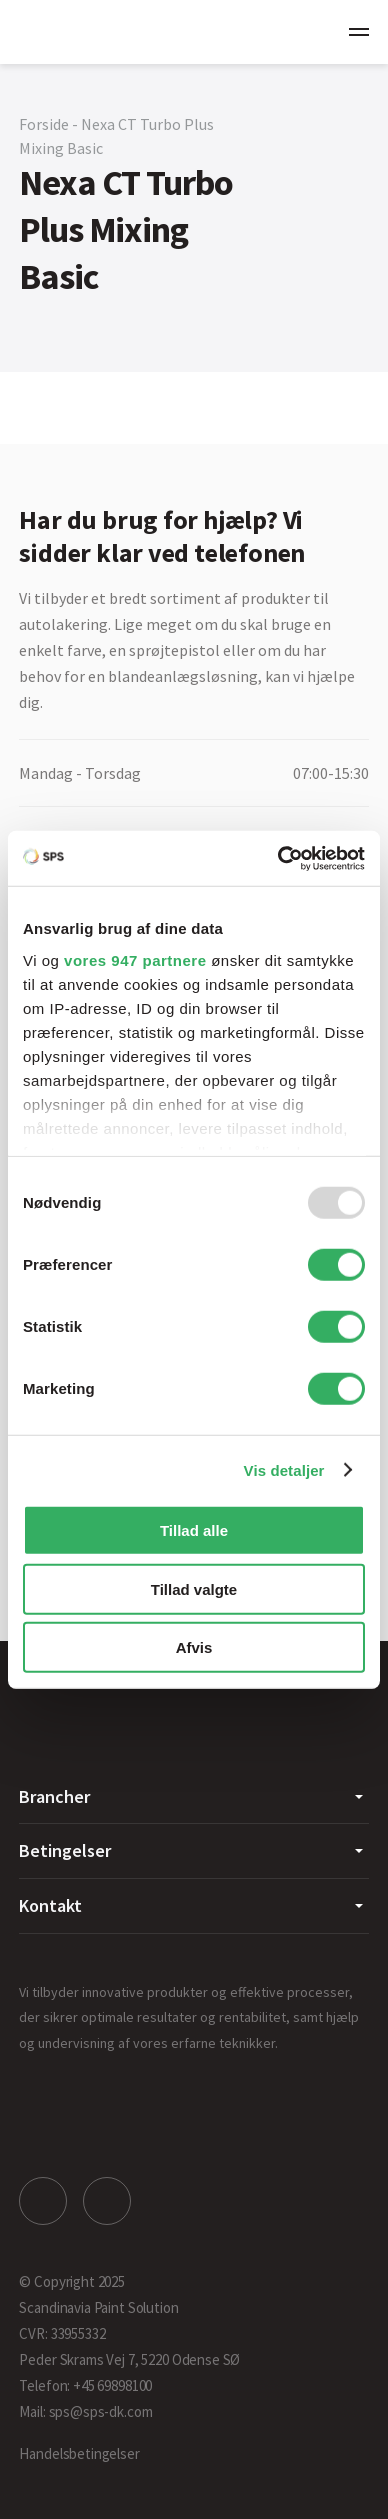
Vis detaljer (284, 1469)
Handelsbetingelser (79, 2453)
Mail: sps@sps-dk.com (85, 2411)
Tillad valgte (194, 1588)
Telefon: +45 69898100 (85, 2385)
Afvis (194, 1647)
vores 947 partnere (135, 959)
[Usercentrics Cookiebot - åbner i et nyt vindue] (278, 858)
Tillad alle (194, 1530)
